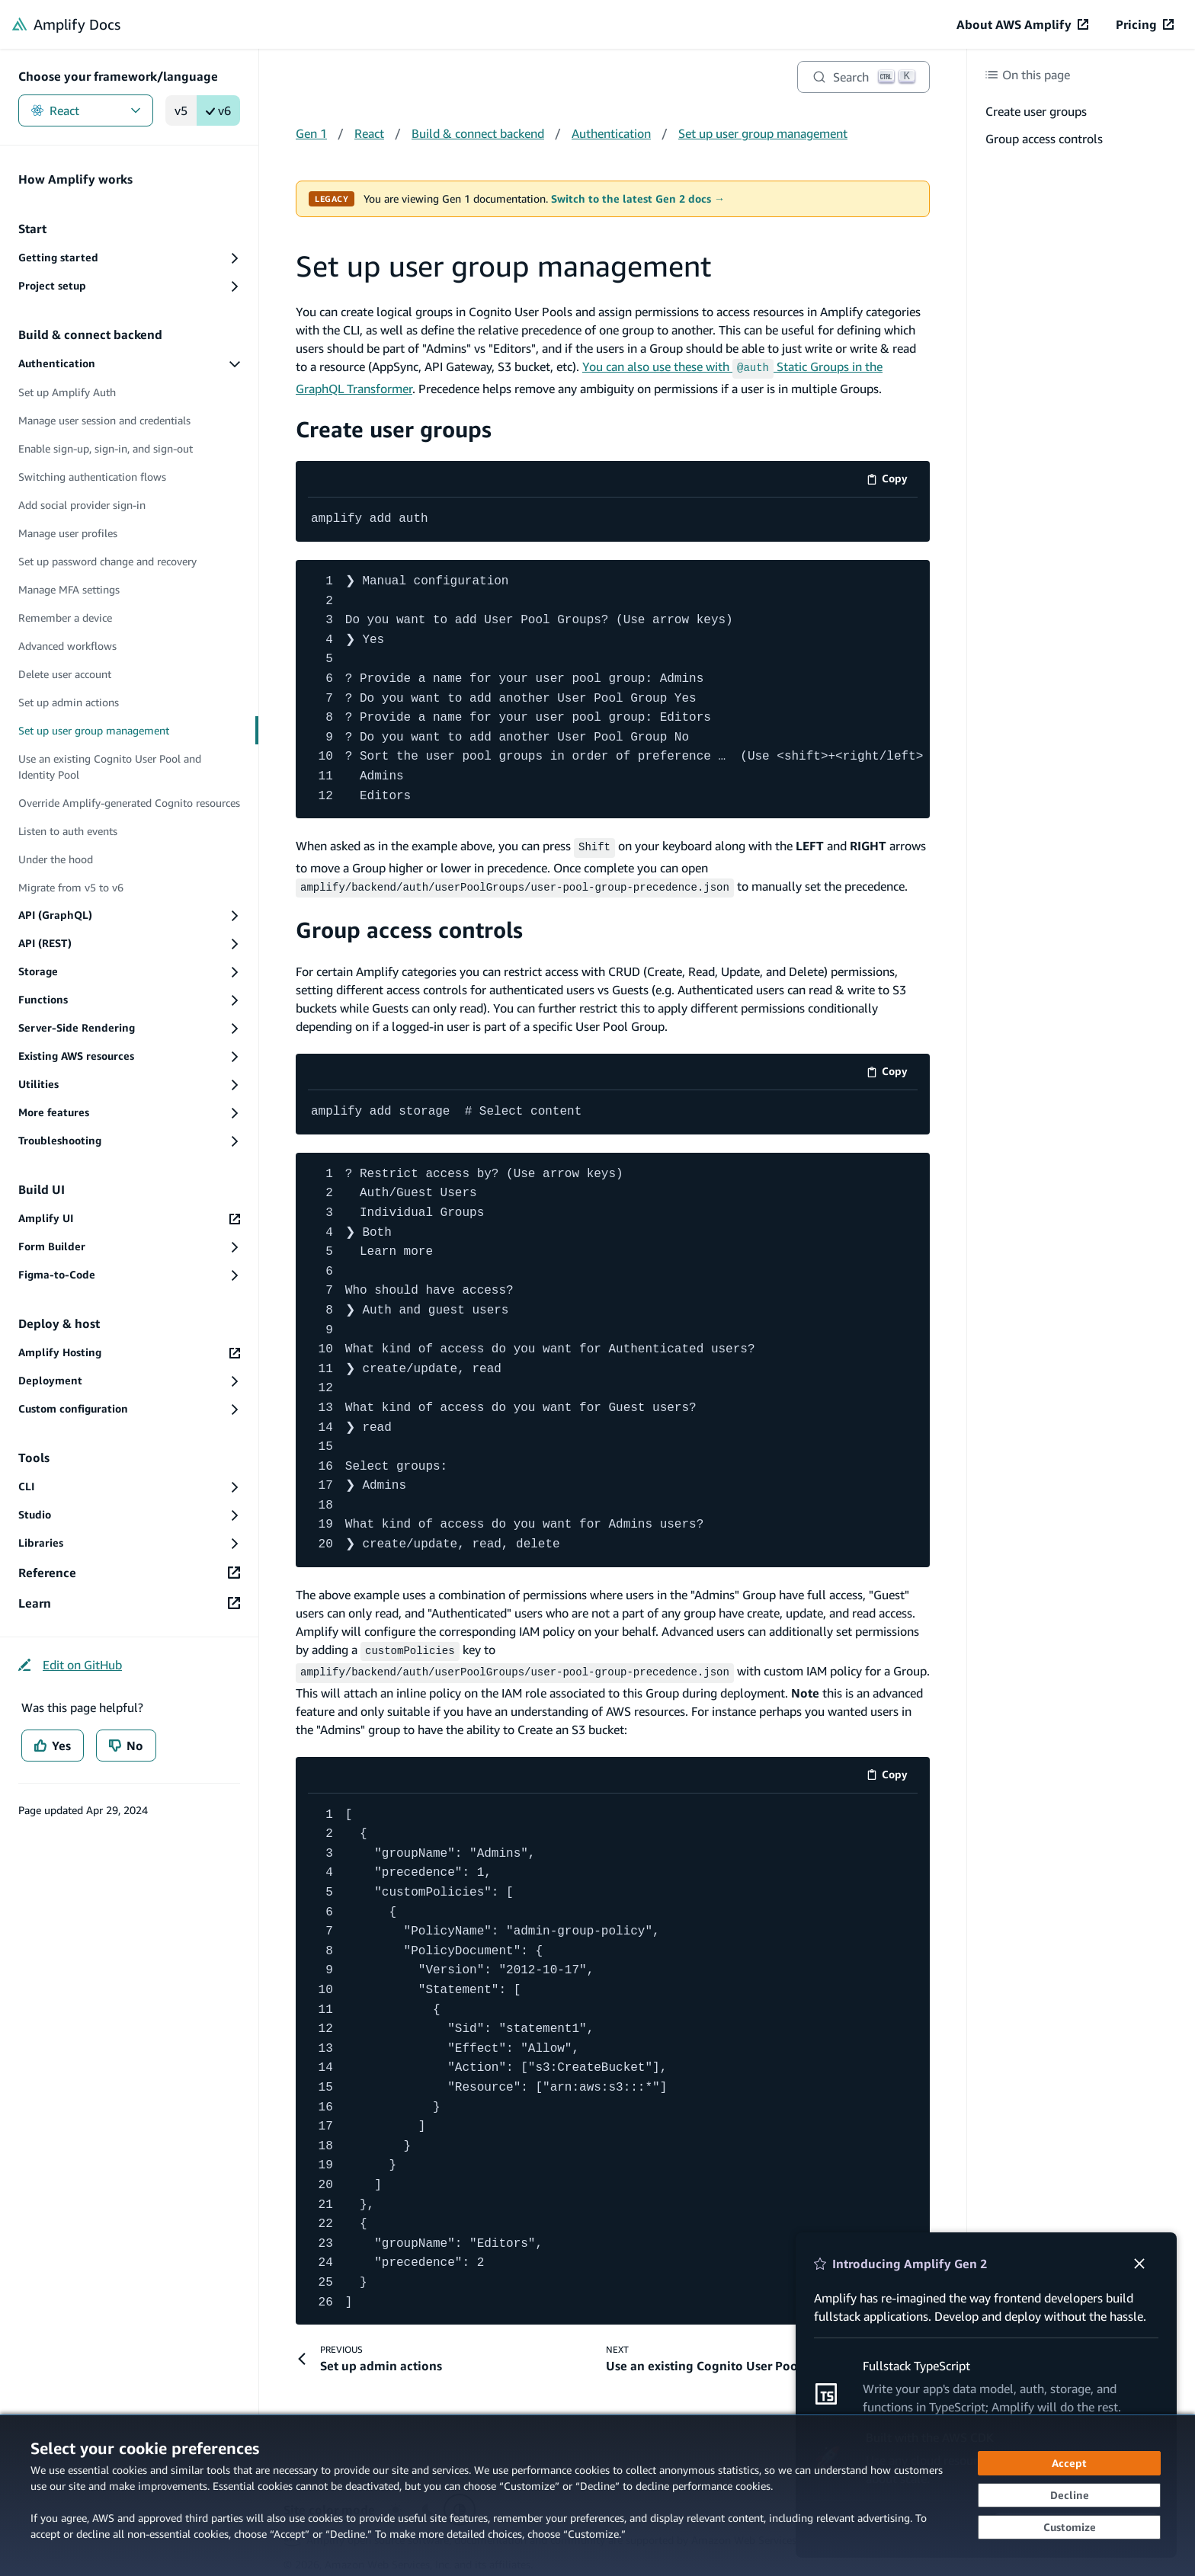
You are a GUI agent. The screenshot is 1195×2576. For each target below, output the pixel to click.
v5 (181, 110)
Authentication (611, 133)
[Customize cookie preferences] (1069, 2527)
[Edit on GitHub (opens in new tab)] (70, 1665)
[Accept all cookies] (1069, 2463)
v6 (218, 110)
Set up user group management (762, 133)
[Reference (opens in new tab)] (129, 1572)
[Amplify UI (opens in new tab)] (129, 1219)
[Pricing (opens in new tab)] (1145, 24)
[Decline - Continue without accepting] (1069, 2495)
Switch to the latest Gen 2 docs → (638, 199)
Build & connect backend (478, 133)
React (85, 110)
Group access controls (409, 925)
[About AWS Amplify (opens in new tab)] (1022, 24)
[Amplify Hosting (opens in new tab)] (129, 1353)
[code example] (613, 518)
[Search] (863, 77)
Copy (892, 479)
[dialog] (597, 2495)
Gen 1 (311, 133)
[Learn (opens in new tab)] (129, 1603)
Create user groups (394, 427)
